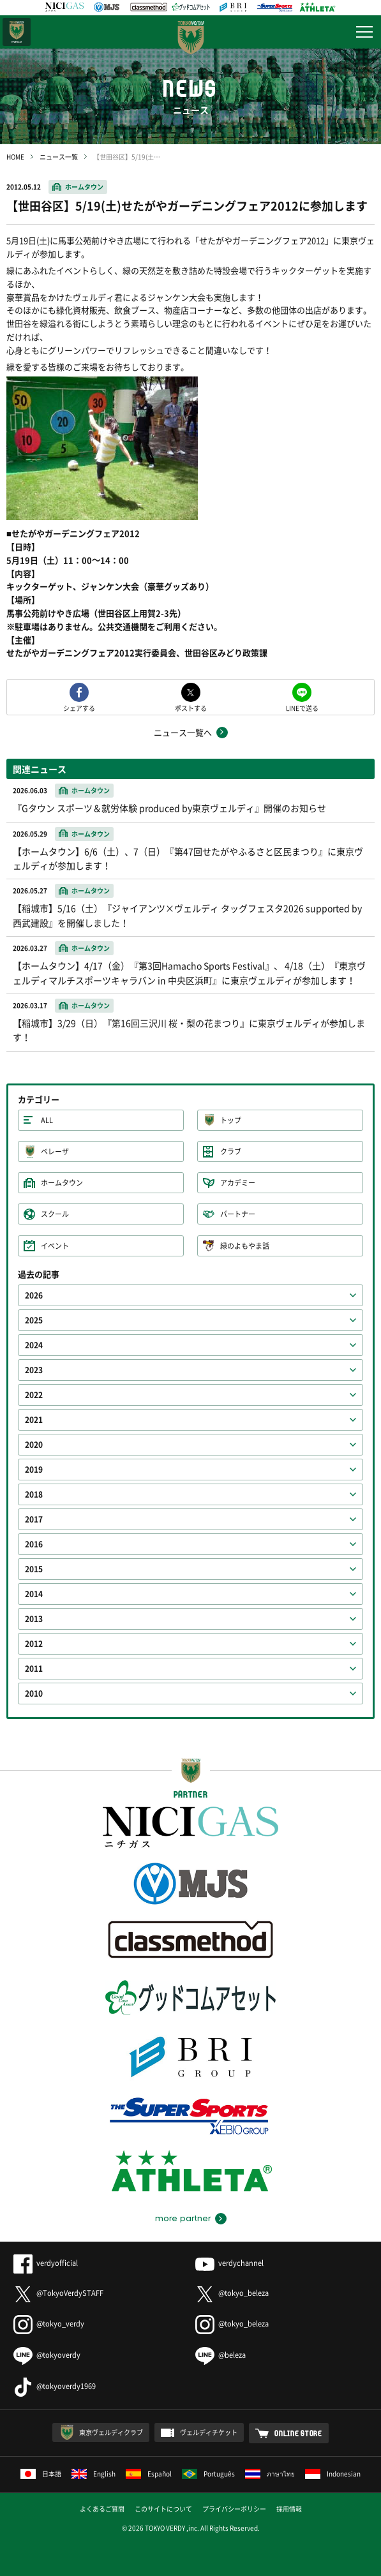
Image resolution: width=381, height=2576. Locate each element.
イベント (55, 1245)
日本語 (40, 2473)
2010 (34, 1693)
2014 (34, 1594)
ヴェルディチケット (208, 2432)
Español (149, 2473)
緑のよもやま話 (244, 1245)
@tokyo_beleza (232, 2293)
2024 (34, 1345)
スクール (55, 1214)
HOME (15, 156)
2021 (34, 1420)
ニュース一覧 (59, 156)
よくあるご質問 (102, 2508)
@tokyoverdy (46, 2354)
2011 (34, 1668)
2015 (34, 1569)
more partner (183, 2218)
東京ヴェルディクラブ (111, 2432)
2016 (34, 1544)
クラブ (230, 1151)
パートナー (237, 1214)
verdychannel (229, 2263)
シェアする (79, 707)
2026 (34, 1295)
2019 (34, 1469)
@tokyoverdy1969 (54, 2386)
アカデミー (237, 1182)
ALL (47, 1120)
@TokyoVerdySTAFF (58, 2293)
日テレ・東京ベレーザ (17, 32)
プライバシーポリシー (234, 2508)
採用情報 (289, 2508)
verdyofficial (45, 2263)
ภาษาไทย (270, 2473)
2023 (34, 1370)
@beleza (220, 2354)
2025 (34, 1320)
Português (208, 2473)
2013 (34, 1619)
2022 (34, 1395)
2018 (34, 1494)
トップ (230, 1120)
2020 (34, 1444)
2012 (34, 1643)
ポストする (191, 707)
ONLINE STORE (298, 2433)
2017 (34, 1519)
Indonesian (333, 2473)
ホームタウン (84, 186)
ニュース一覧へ (183, 732)
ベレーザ (55, 1151)
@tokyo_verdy (48, 2323)
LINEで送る (302, 707)
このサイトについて (163, 2508)
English (93, 2473)
